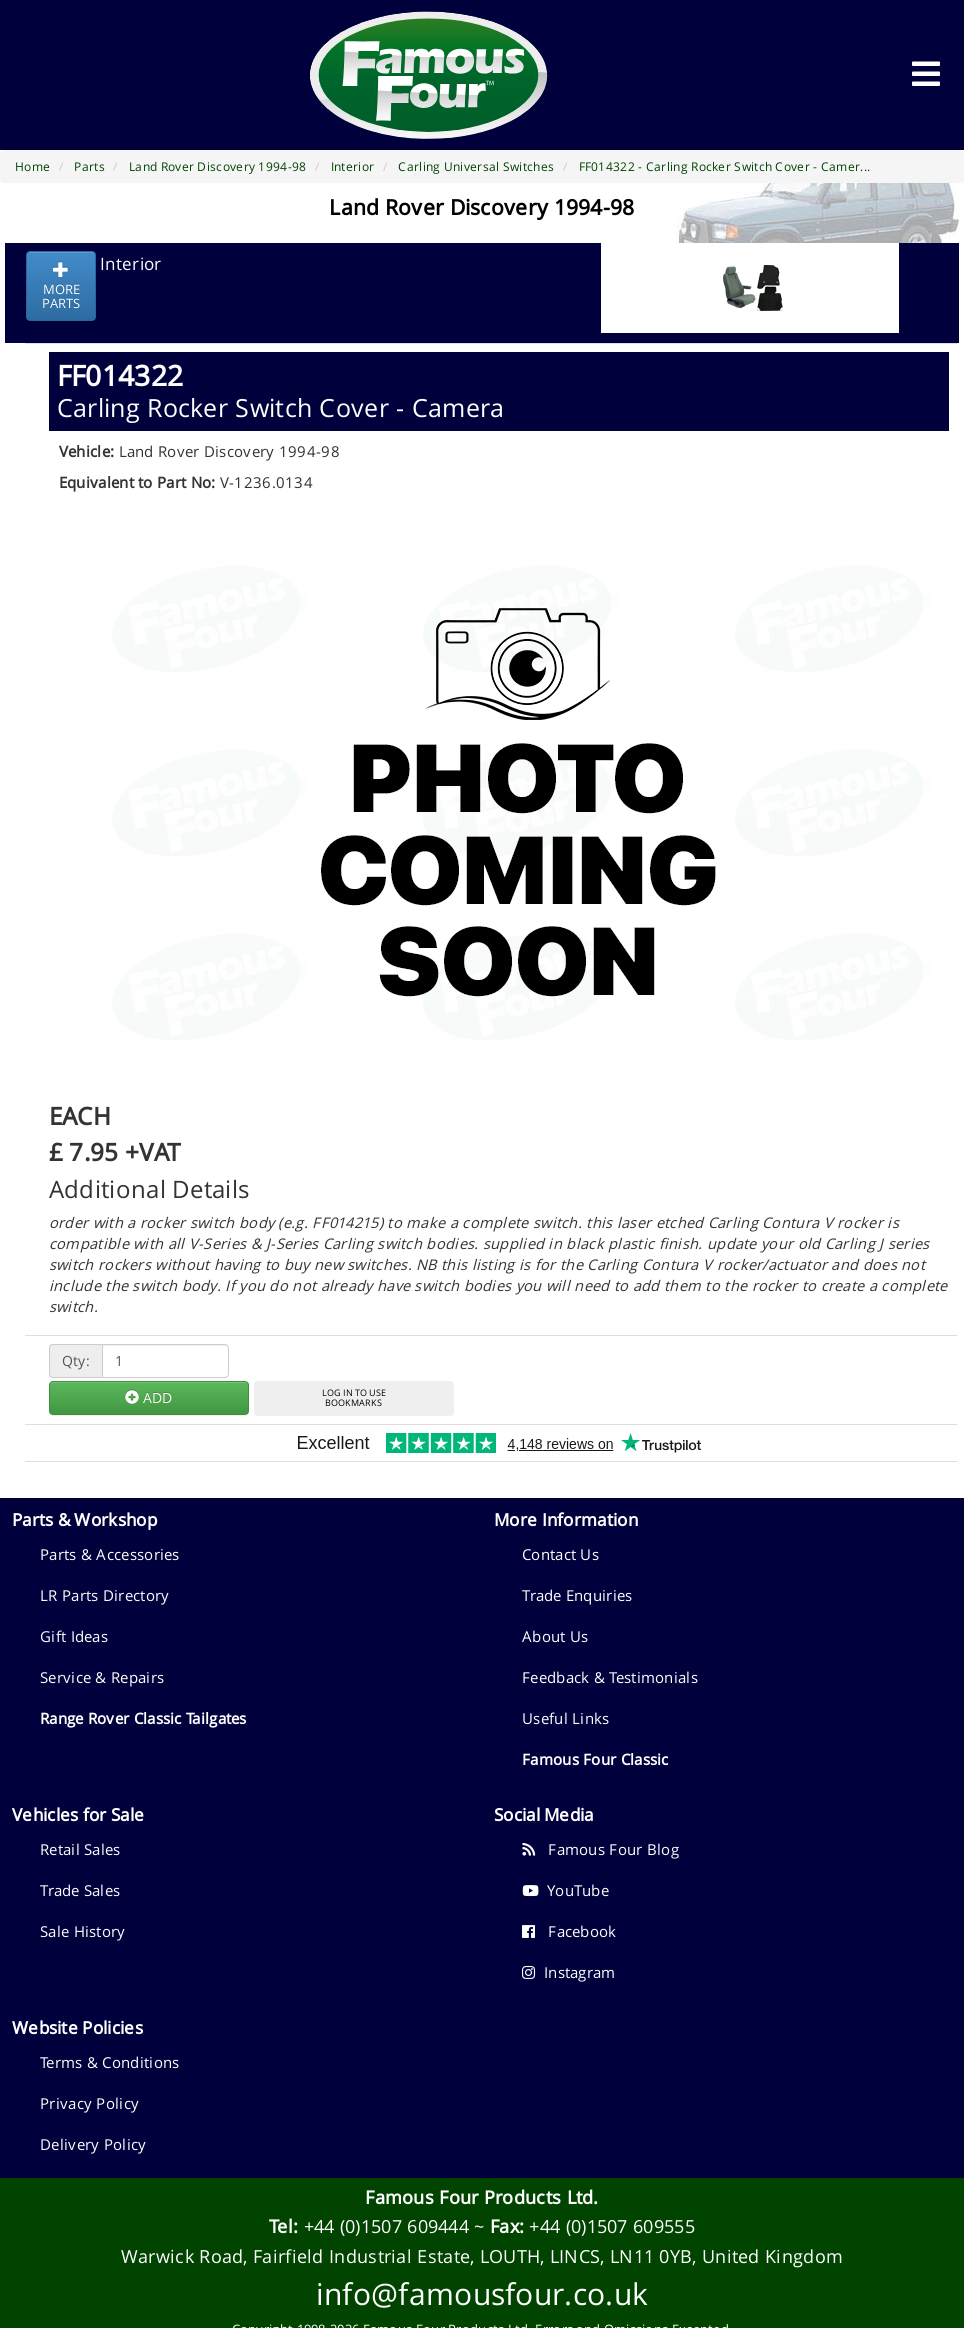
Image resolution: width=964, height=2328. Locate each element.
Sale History (83, 1931)
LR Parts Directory (104, 1595)
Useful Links (566, 1718)
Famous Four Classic (595, 1759)
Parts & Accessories (110, 1554)
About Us (555, 1636)
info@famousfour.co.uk (482, 2293)
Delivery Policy (93, 2144)
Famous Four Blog (600, 1849)
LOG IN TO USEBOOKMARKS (354, 1398)
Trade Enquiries (577, 1595)
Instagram (569, 1972)
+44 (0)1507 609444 (386, 2226)
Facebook (569, 1931)
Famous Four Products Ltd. (482, 2197)
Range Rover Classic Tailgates (143, 1718)
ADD (148, 1397)
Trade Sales (80, 1890)
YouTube (565, 1890)
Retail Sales (80, 1849)
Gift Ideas (74, 1636)
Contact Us (560, 1554)
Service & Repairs (102, 1677)
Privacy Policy (89, 2103)
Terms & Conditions (109, 2062)
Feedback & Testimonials (610, 1677)
